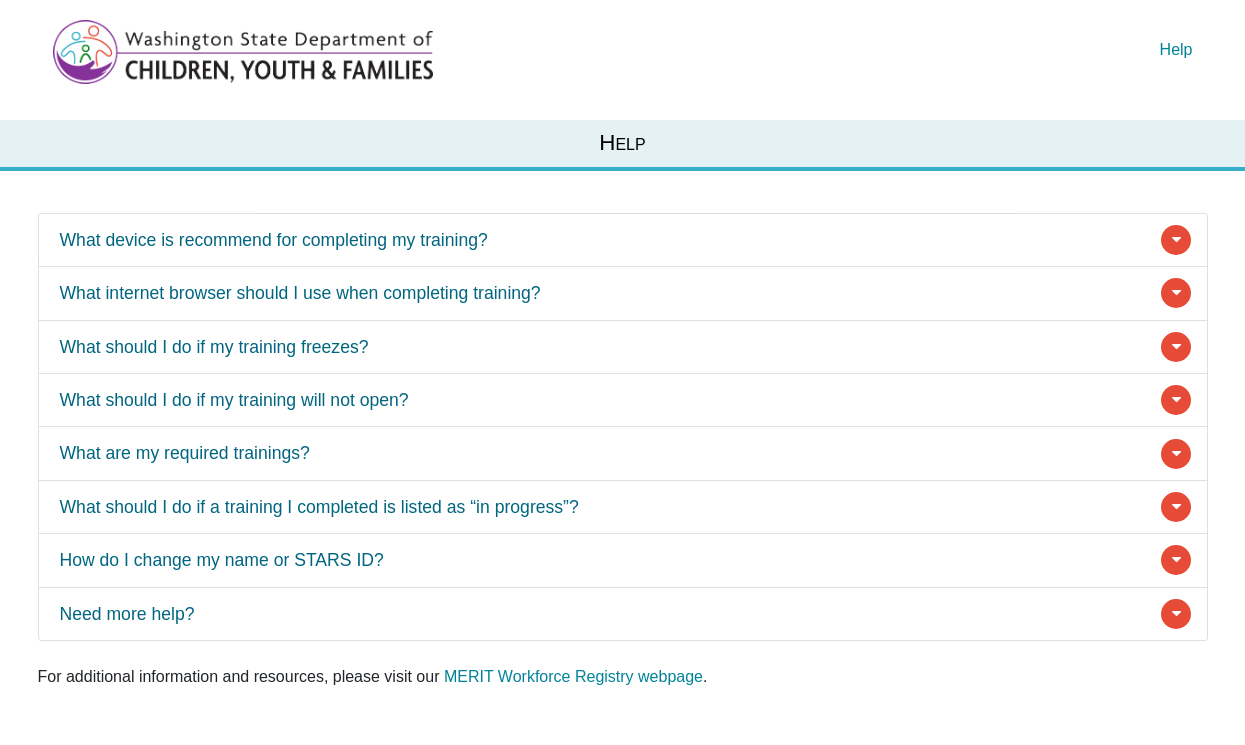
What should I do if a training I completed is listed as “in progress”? (319, 507)
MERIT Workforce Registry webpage (573, 676)
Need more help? (127, 614)
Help (1176, 49)
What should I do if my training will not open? (234, 400)
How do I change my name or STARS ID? (222, 560)
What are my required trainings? (185, 453)
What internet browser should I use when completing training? (300, 293)
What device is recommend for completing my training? (274, 240)
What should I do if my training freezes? (214, 347)
